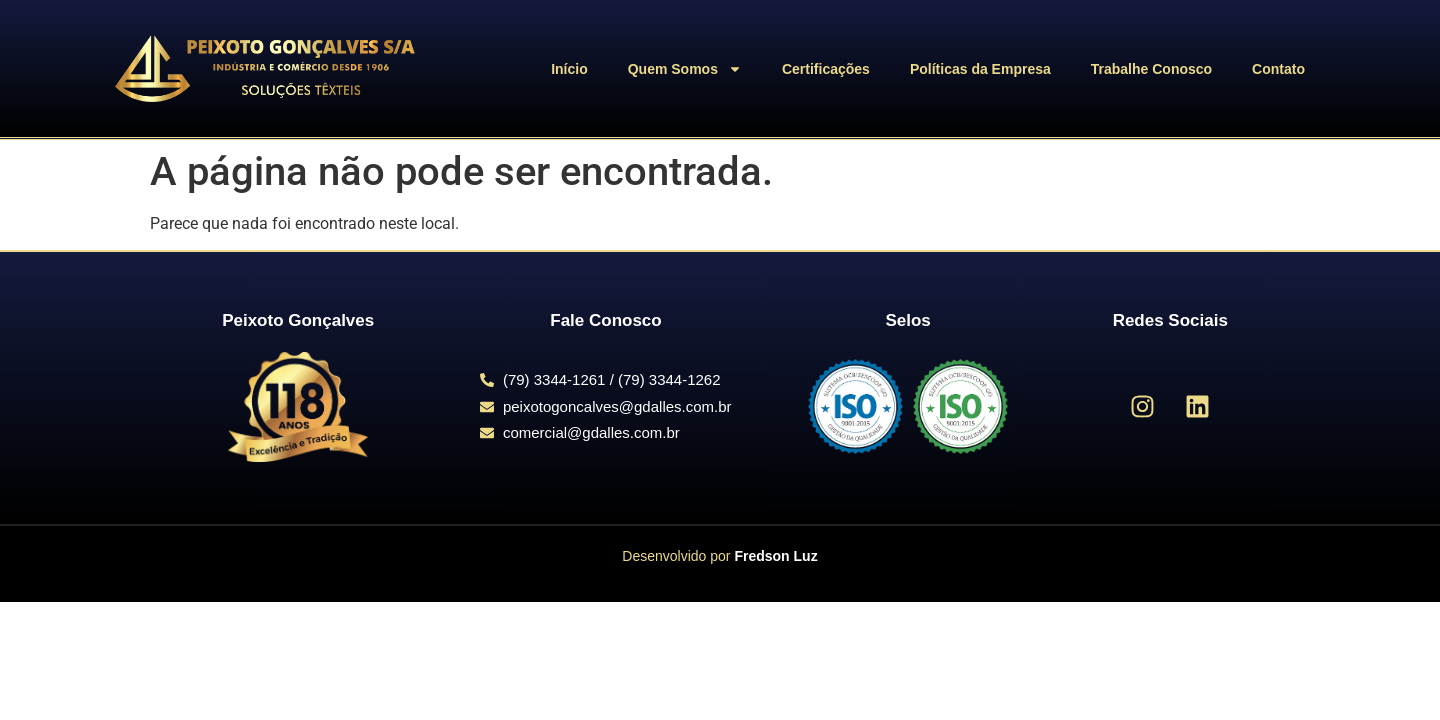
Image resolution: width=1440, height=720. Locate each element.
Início (569, 69)
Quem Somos (685, 69)
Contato (1278, 69)
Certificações (826, 69)
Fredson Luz (775, 556)
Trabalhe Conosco (1151, 69)
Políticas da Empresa (980, 69)
